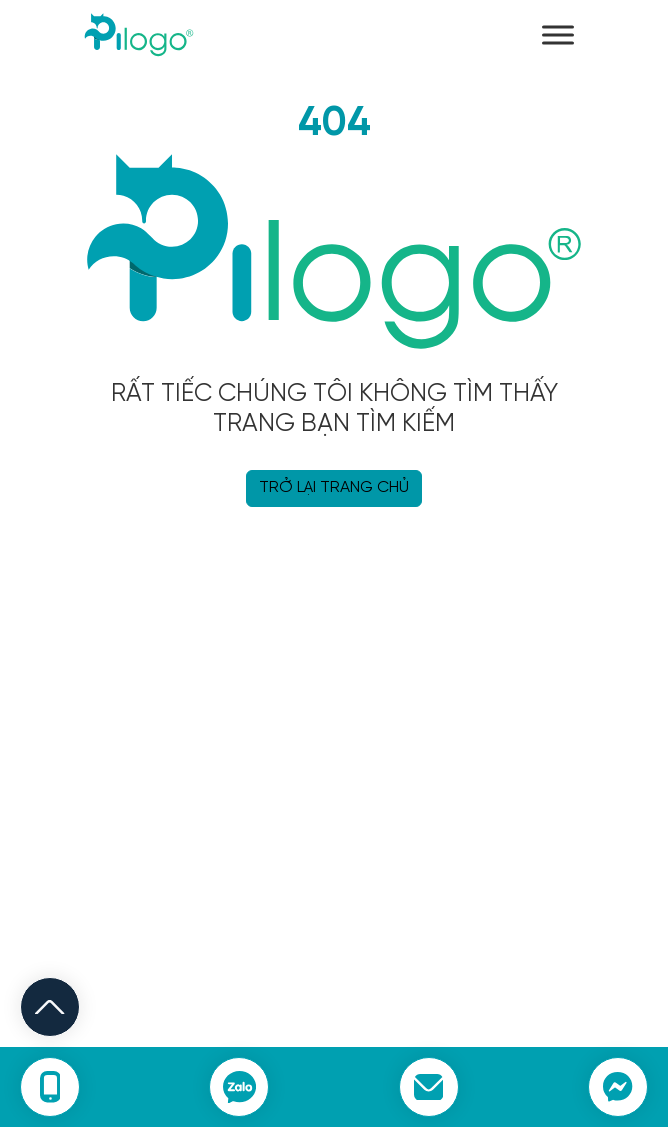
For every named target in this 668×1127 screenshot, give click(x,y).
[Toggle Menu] (558, 34)
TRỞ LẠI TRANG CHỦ (334, 487)
